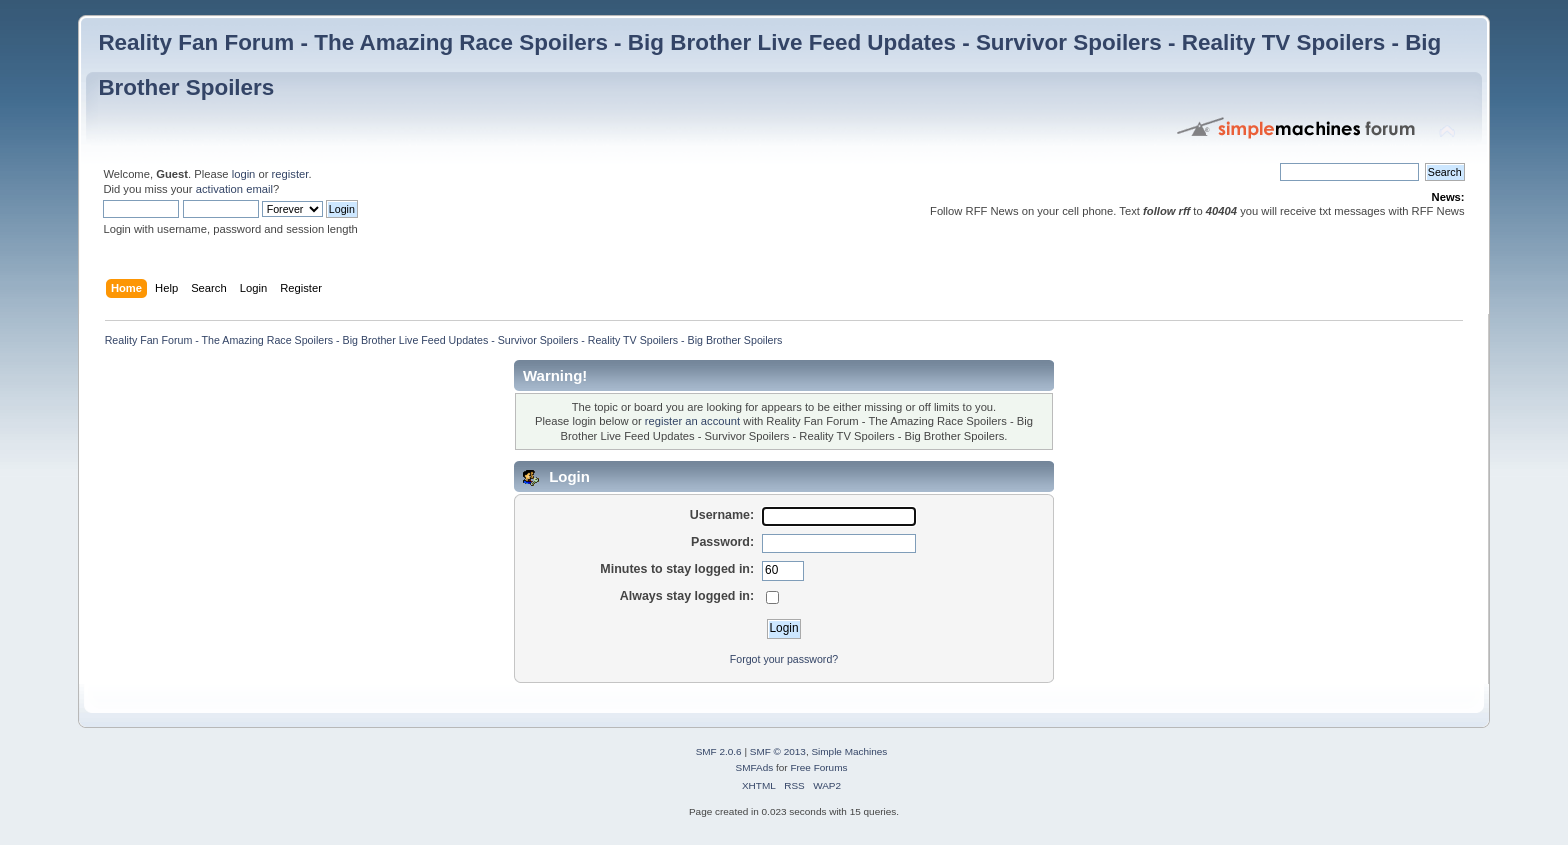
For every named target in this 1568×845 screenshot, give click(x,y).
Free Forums (818, 767)
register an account (692, 421)
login (244, 174)
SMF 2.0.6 (719, 751)
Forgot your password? (784, 659)
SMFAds (755, 767)
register (290, 174)
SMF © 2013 (778, 751)
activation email (234, 189)
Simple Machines (849, 751)
